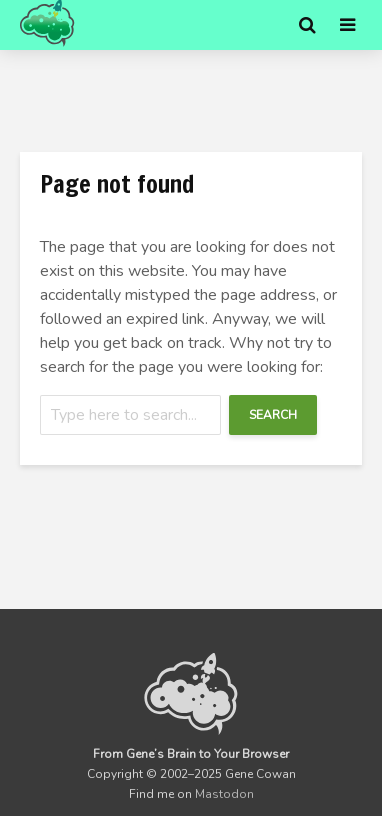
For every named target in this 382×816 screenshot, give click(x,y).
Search (273, 415)
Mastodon (224, 794)
